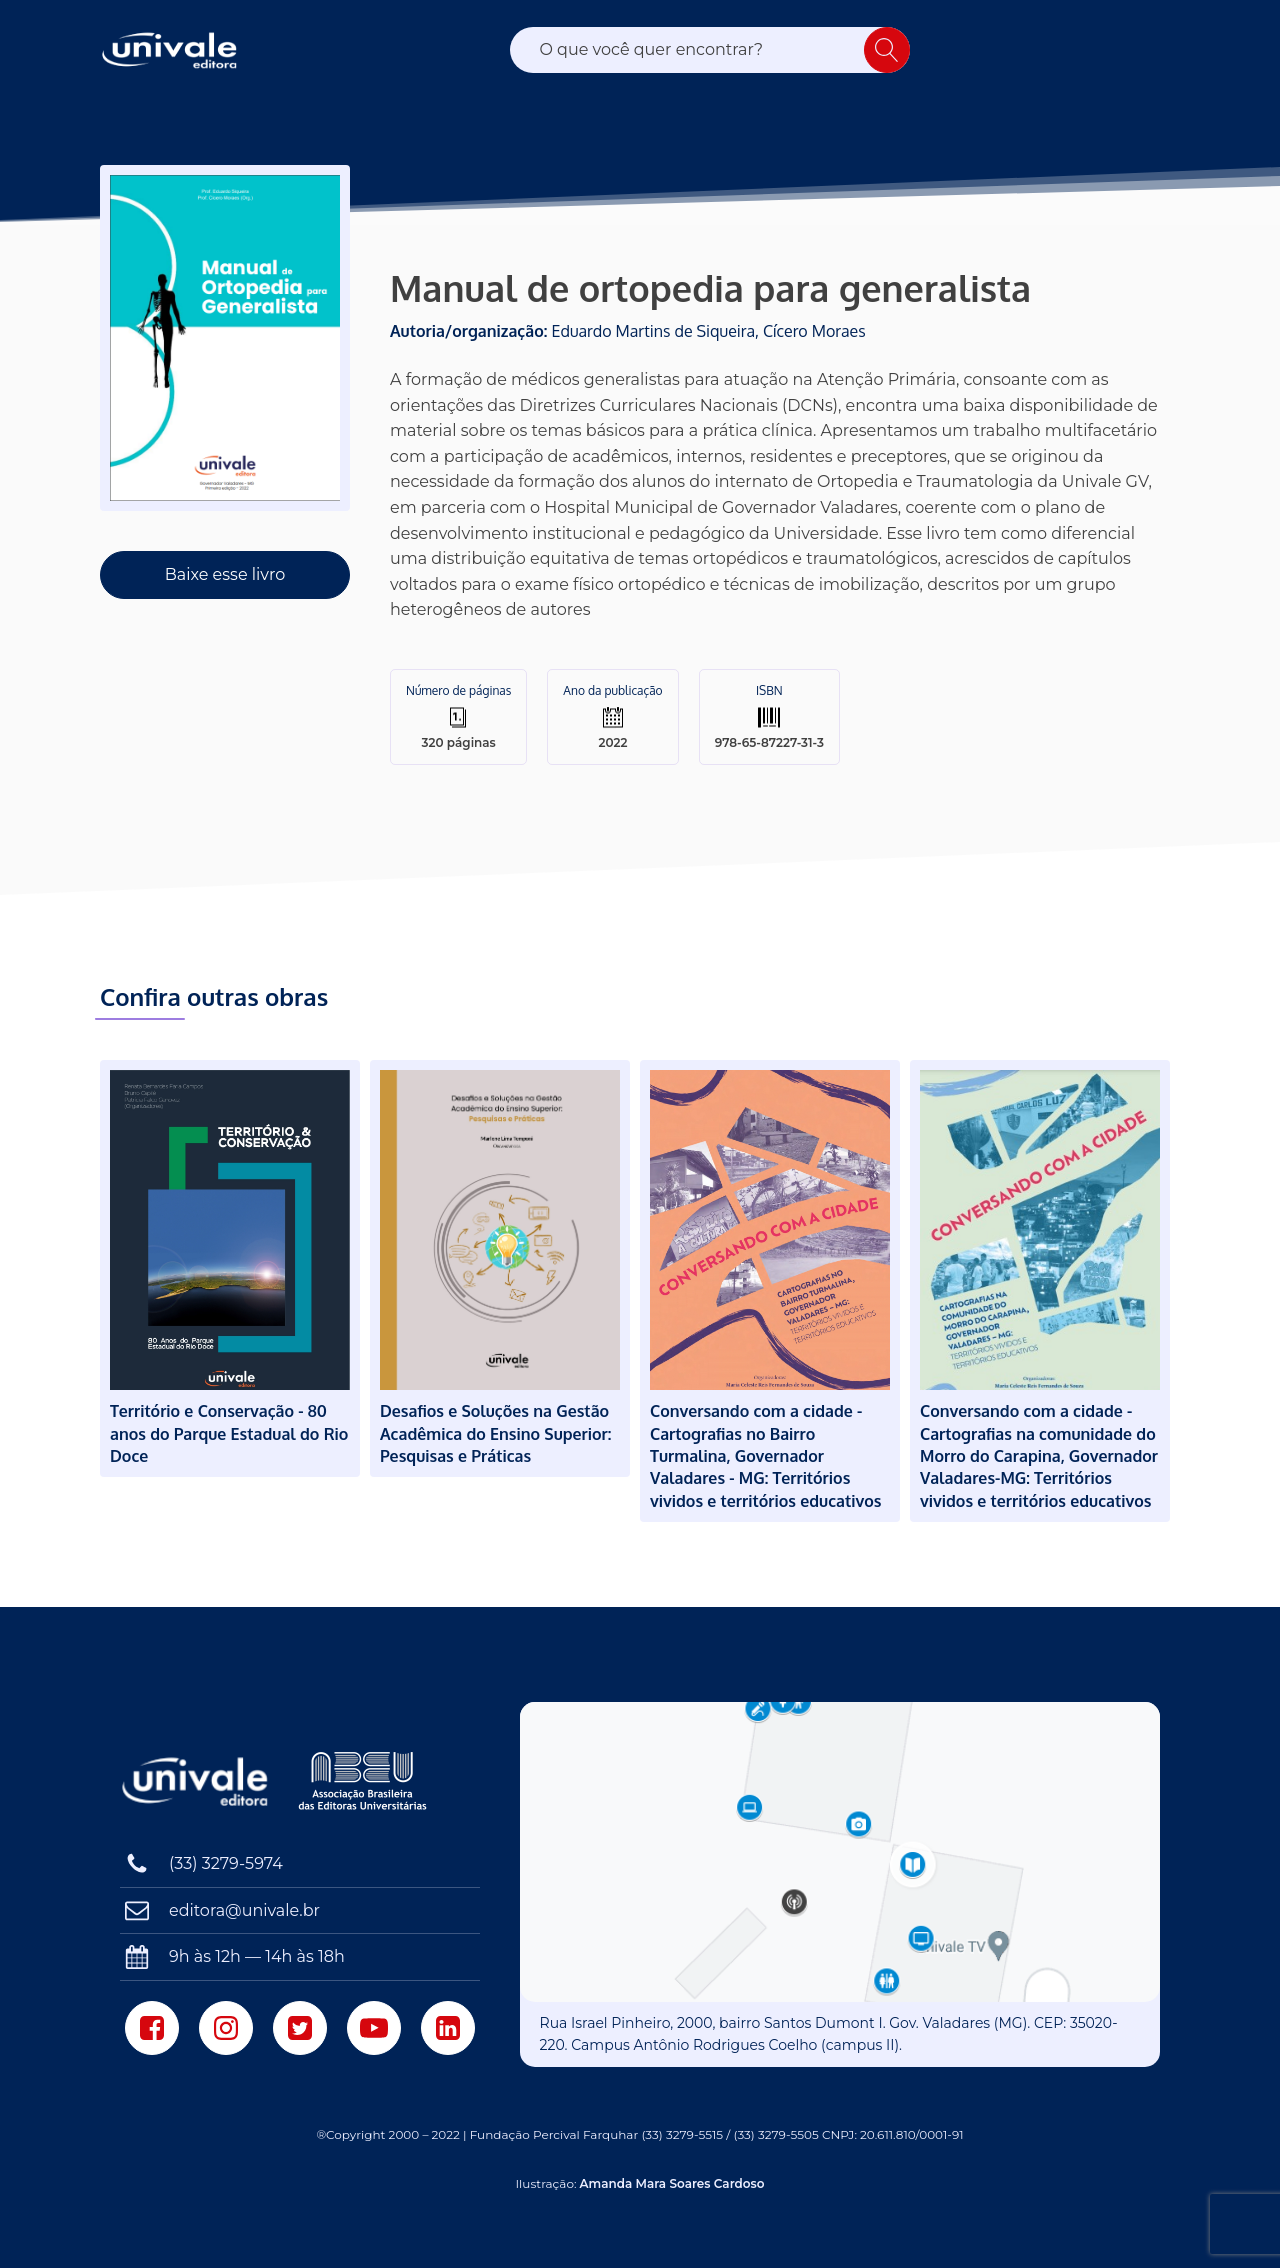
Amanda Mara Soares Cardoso (672, 2183)
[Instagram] (226, 2028)
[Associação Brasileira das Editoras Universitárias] (365, 1781)
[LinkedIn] (448, 2028)
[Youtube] (374, 2028)
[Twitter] (300, 2028)
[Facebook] (152, 2028)
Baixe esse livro (225, 574)
